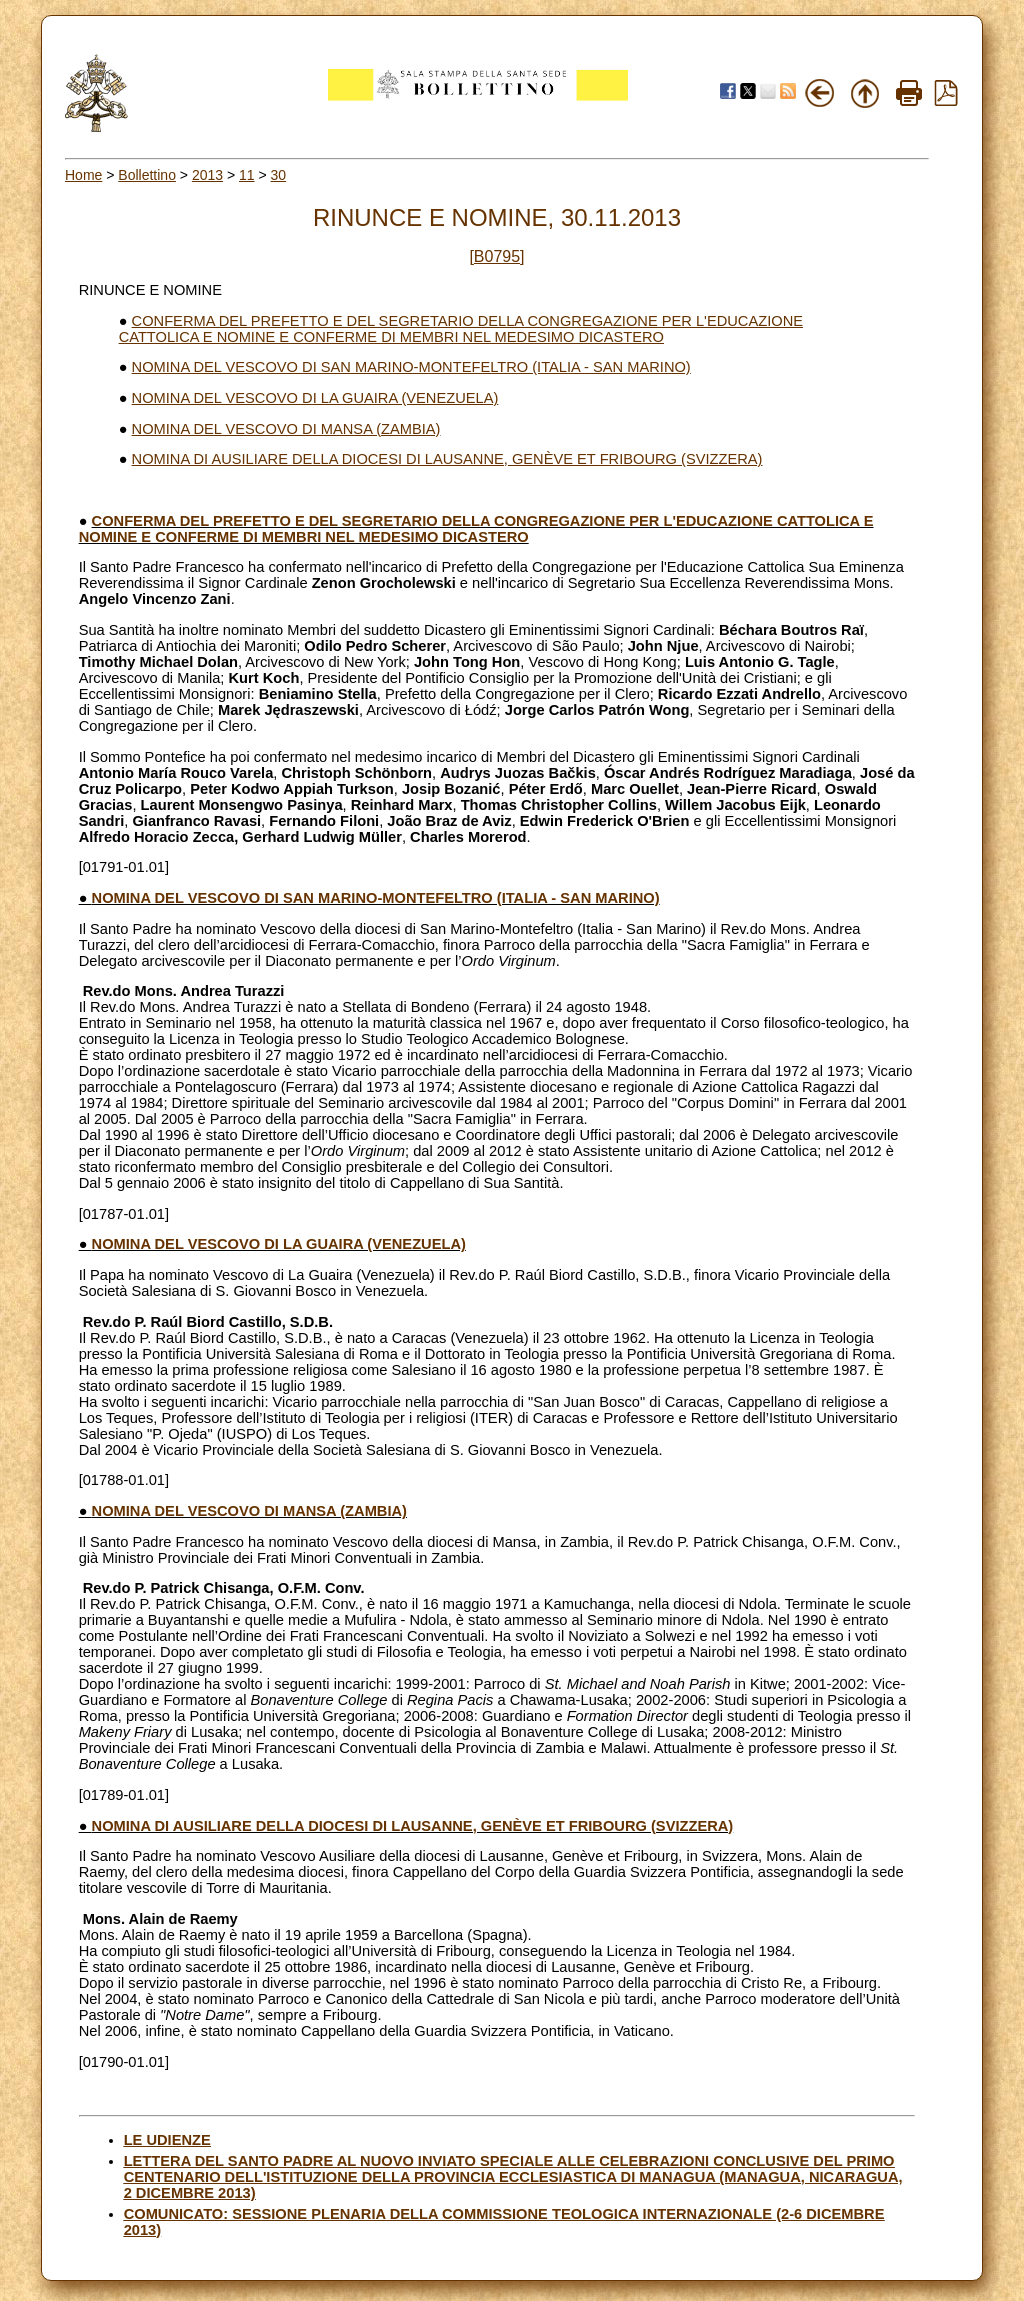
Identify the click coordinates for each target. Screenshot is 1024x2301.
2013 (207, 175)
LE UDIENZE (167, 2140)
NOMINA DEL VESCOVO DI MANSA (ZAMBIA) (286, 429)
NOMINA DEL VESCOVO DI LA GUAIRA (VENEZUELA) (315, 398)
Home (83, 175)
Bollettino (147, 175)
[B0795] (496, 256)
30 (279, 175)
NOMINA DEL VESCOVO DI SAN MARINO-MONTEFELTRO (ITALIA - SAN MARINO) (411, 367)
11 (247, 175)
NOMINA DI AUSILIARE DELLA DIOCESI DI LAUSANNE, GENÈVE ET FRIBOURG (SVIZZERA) (447, 459)
